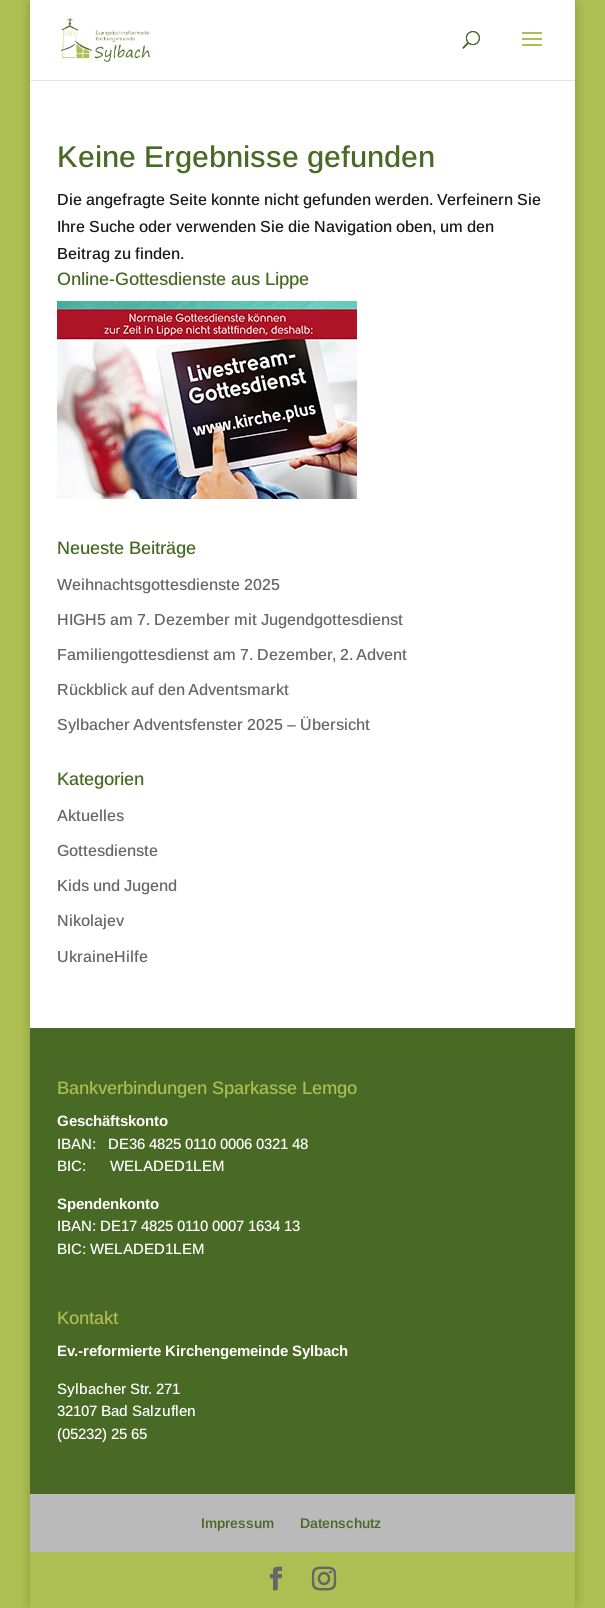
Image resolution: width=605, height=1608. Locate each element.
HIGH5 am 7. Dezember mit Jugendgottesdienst (230, 619)
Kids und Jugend (117, 885)
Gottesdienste (107, 850)
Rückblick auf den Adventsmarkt (173, 689)
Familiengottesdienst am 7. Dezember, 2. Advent (232, 654)
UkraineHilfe (102, 956)
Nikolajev (90, 920)
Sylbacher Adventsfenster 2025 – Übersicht (213, 724)
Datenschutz (340, 1523)
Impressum (237, 1523)
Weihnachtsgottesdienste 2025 (168, 584)
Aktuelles (90, 815)
